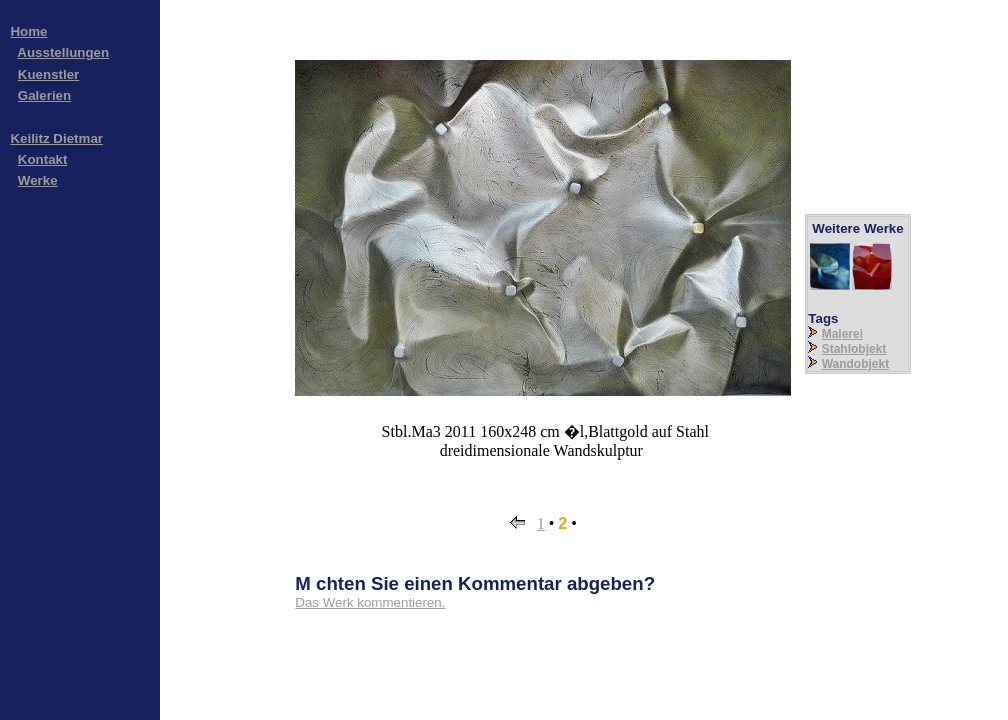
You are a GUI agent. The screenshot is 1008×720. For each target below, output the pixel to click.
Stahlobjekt (854, 349)
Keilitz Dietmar (56, 138)
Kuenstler (48, 74)
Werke (38, 180)
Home (28, 31)
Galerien (44, 95)
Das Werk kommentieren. (370, 602)
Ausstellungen (63, 52)
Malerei (842, 334)
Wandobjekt (856, 364)
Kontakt (43, 159)
